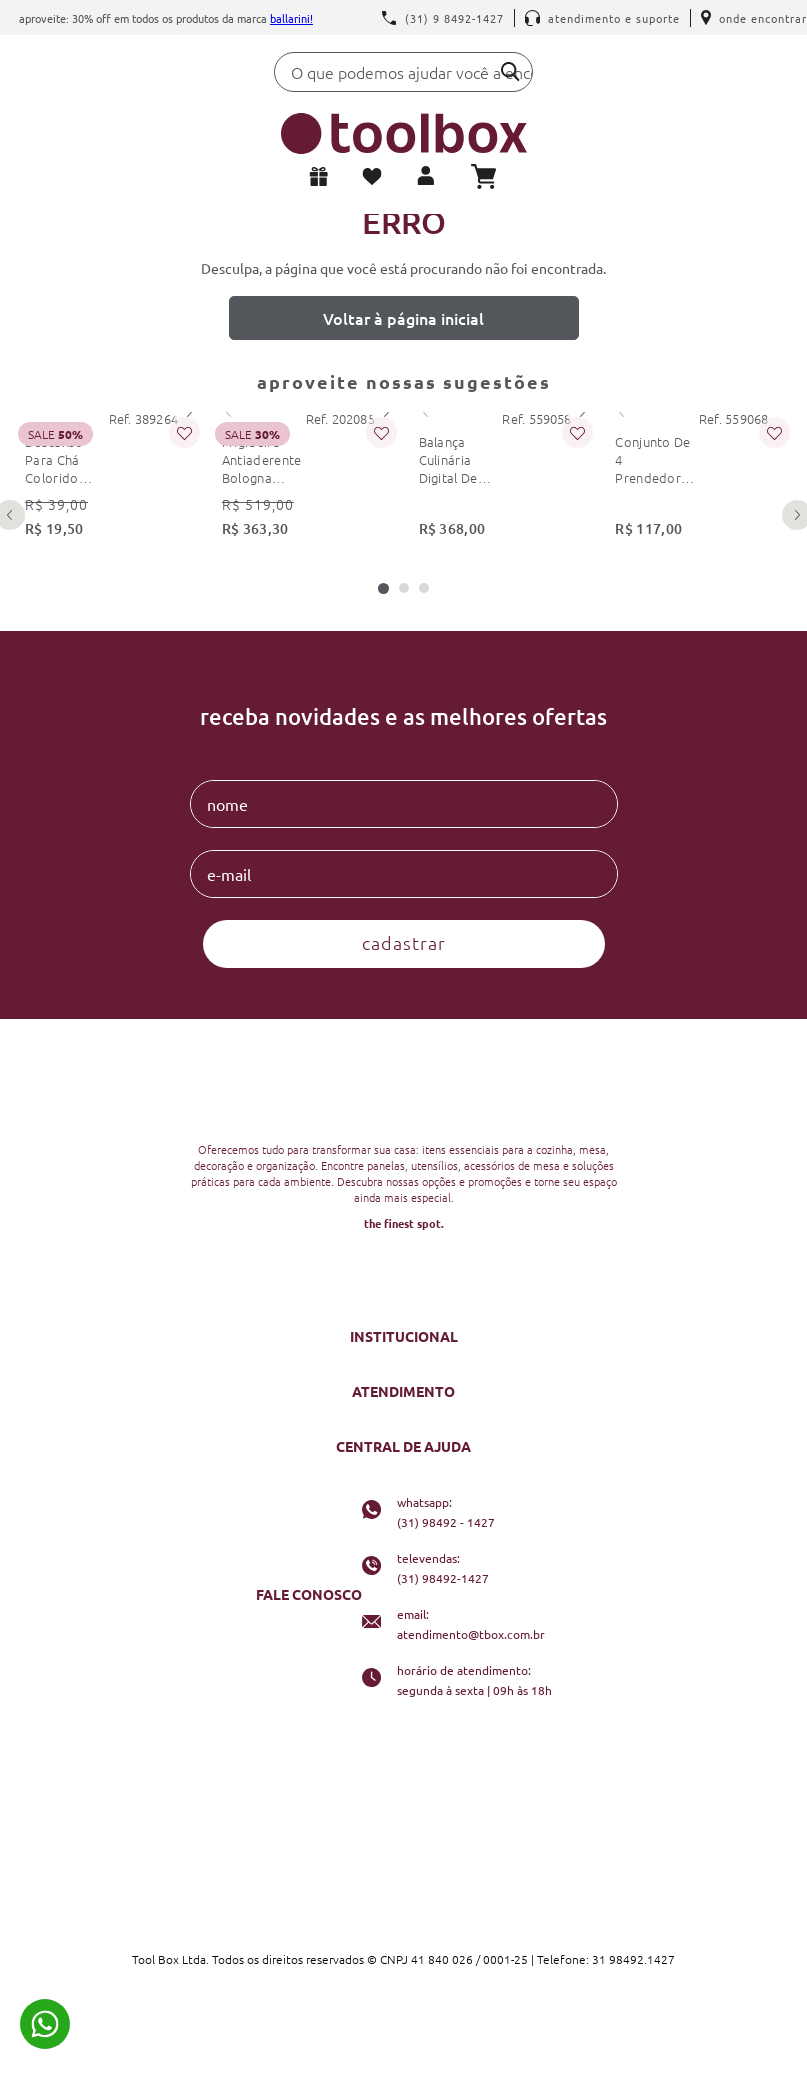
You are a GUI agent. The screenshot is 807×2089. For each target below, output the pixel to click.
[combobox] (403, 77)
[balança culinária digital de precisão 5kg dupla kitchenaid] (502, 480)
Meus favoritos (376, 176)
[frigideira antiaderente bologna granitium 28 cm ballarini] (305, 480)
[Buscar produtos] (510, 71)
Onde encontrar (754, 18)
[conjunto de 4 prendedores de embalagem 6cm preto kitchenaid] (698, 480)
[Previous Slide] (229, 412)
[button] (383, 588)
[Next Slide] (189, 412)
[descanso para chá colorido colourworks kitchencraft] (108, 480)
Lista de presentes (322, 176)
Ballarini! (291, 18)
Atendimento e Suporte (602, 18)
